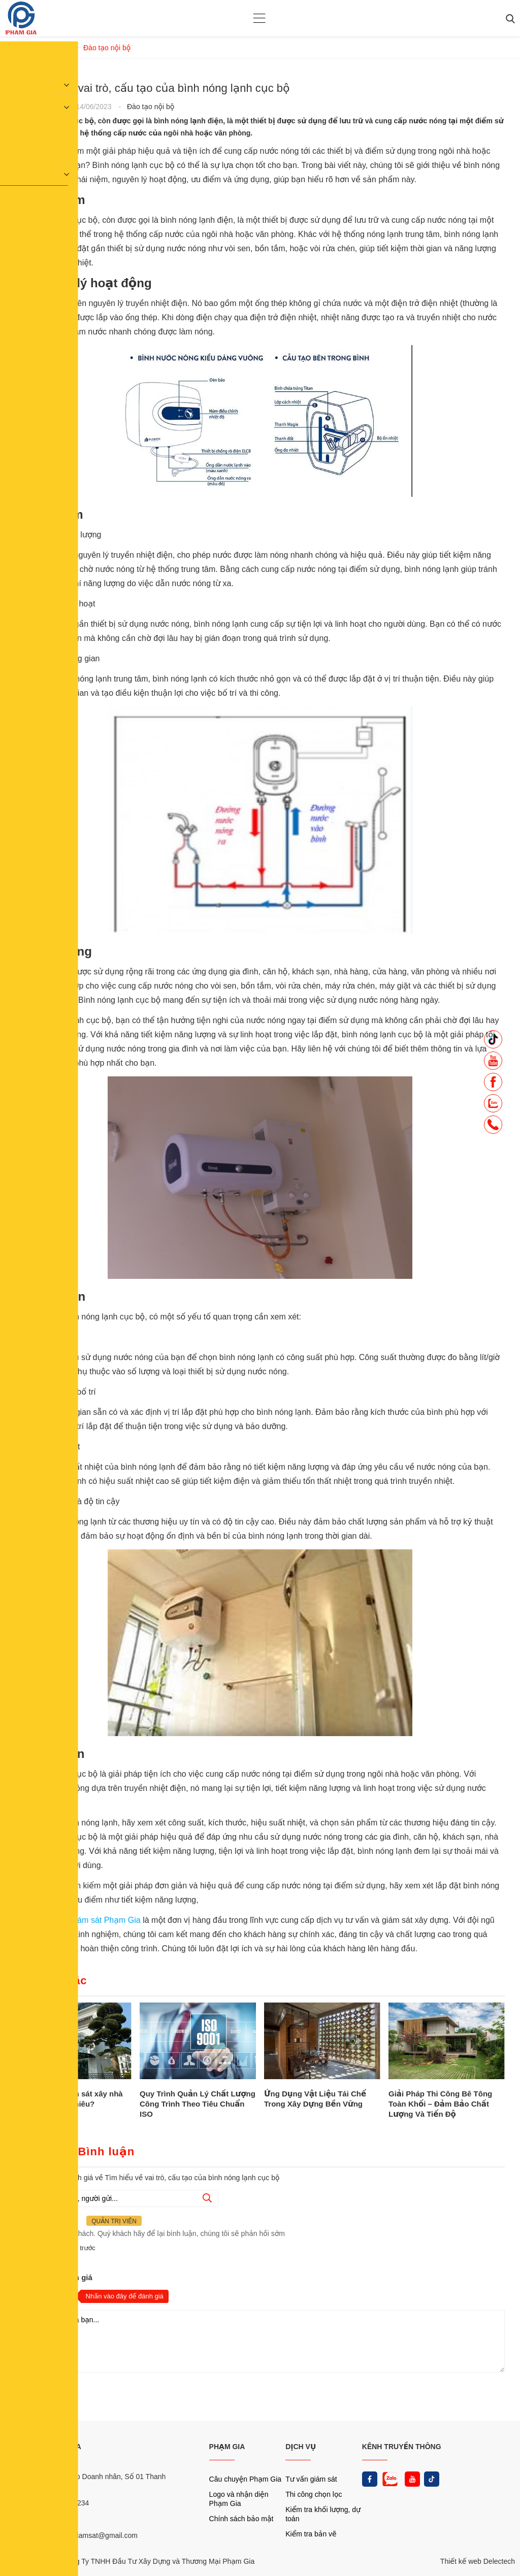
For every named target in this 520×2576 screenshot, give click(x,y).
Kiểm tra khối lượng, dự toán (323, 2514)
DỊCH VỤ (300, 2447)
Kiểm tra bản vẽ (311, 2534)
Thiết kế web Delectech (477, 2561)
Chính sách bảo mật (241, 2519)
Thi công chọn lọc (313, 2494)
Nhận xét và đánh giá (53, 2277)
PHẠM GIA (227, 2447)
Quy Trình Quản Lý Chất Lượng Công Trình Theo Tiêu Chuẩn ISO (197, 2103)
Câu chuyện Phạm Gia (245, 2479)
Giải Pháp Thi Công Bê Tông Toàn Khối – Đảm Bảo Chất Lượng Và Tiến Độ (440, 2103)
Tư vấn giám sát (311, 2479)
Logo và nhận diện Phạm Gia (239, 2498)
